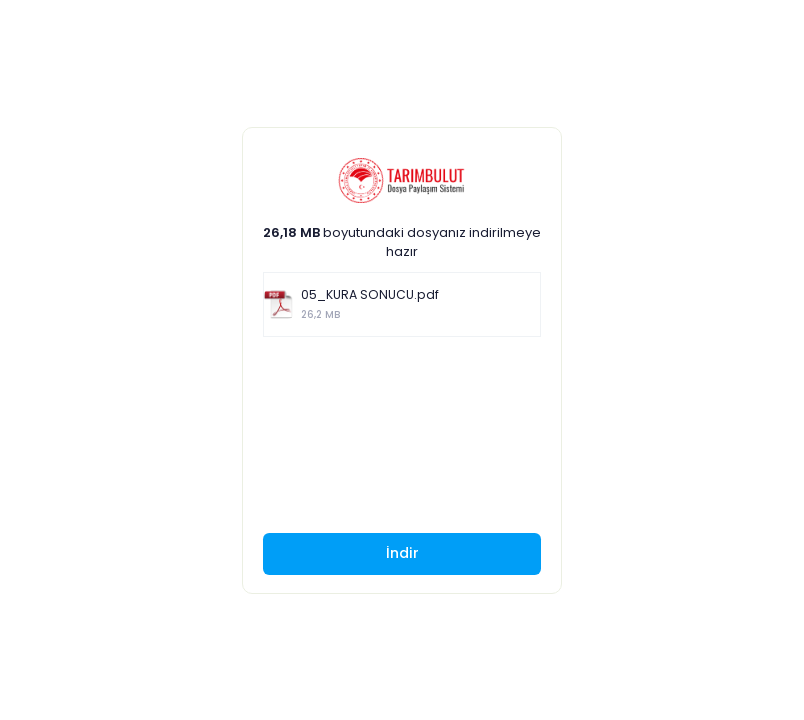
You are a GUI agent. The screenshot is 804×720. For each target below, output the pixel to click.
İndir (402, 553)
